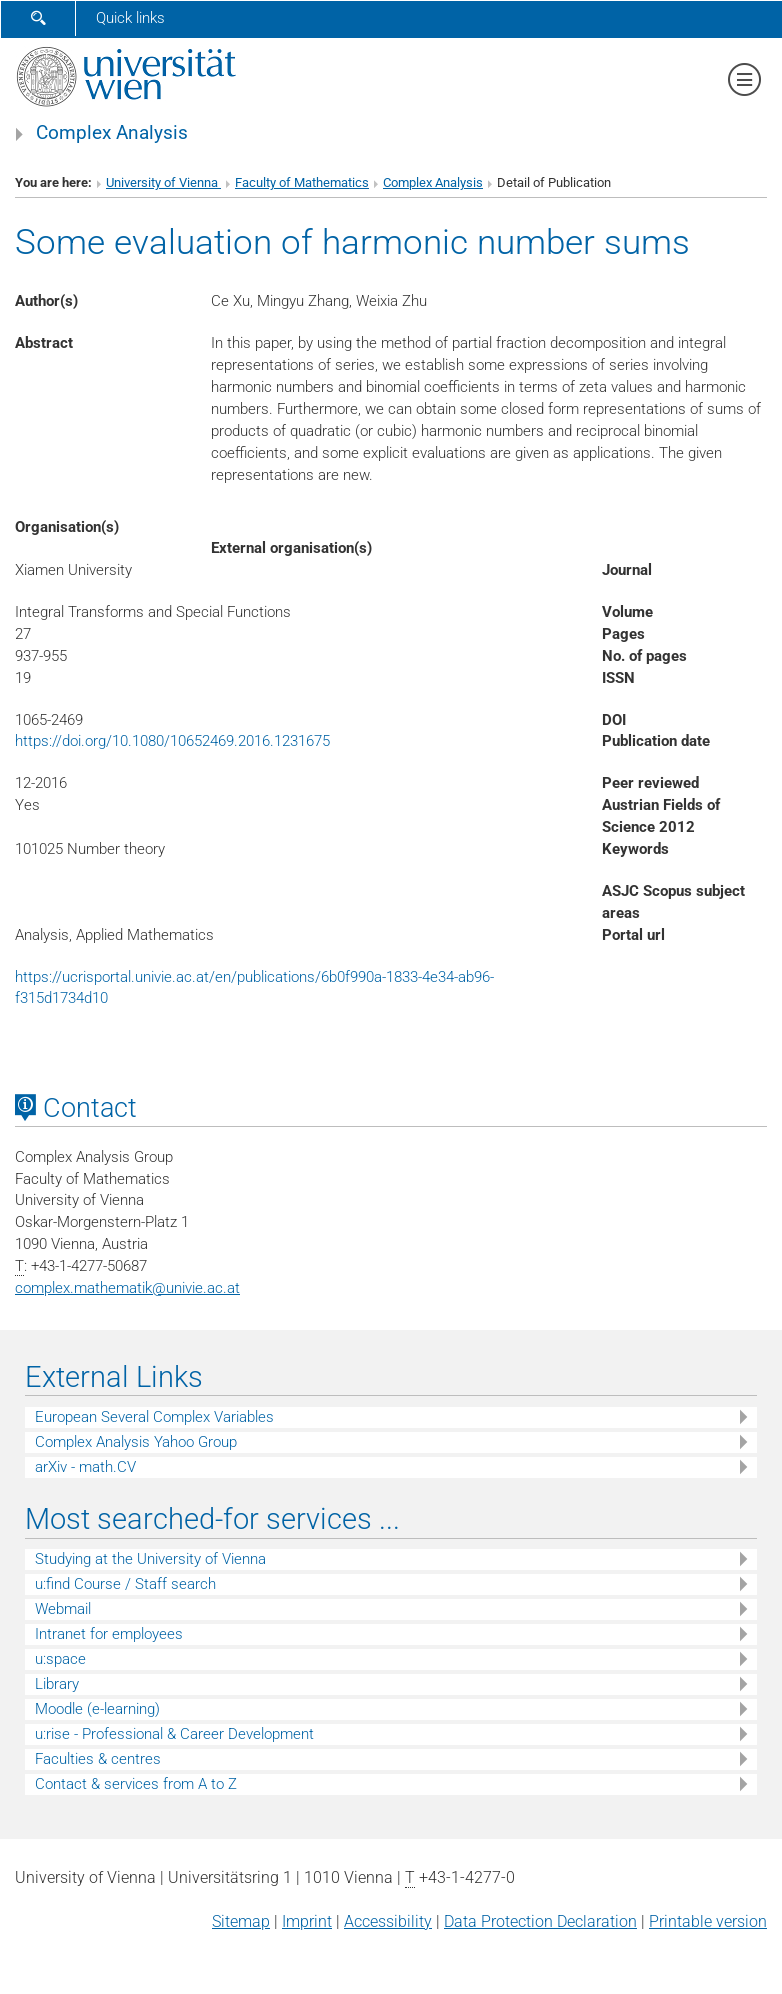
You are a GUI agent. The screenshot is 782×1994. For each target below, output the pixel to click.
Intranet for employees (109, 1634)
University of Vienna (163, 182)
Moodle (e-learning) (97, 1709)
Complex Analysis (112, 133)
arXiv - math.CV (85, 1467)
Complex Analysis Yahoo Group (136, 1442)
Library (57, 1684)
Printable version (708, 1921)
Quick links (130, 18)
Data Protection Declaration (540, 1921)
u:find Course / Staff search (125, 1584)
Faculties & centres (98, 1759)
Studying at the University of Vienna (150, 1559)
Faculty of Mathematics (302, 182)
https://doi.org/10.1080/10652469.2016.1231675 (172, 741)
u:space (60, 1659)
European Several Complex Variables (154, 1417)
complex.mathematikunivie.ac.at (127, 1288)
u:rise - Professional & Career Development (174, 1734)
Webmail (63, 1609)
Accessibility (388, 1921)
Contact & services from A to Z (136, 1784)
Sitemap (241, 1921)
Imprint (307, 1921)
